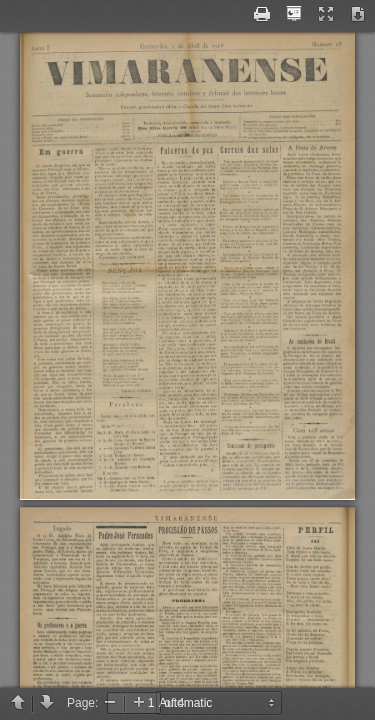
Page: (82, 703)
